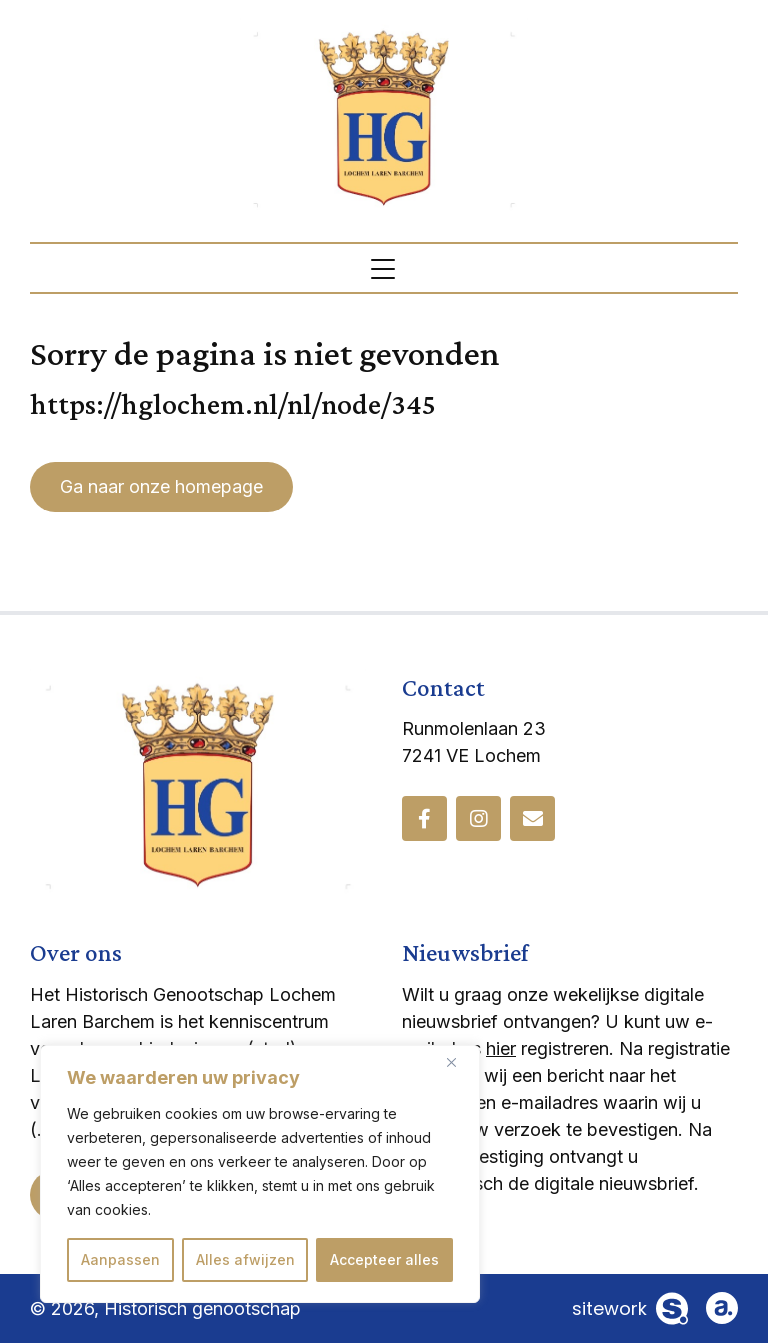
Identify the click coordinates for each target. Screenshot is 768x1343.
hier (501, 1048)
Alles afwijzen (245, 1259)
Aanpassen (120, 1259)
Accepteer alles (384, 1259)
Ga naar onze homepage (161, 486)
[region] (260, 1174)
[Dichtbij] (459, 1062)
